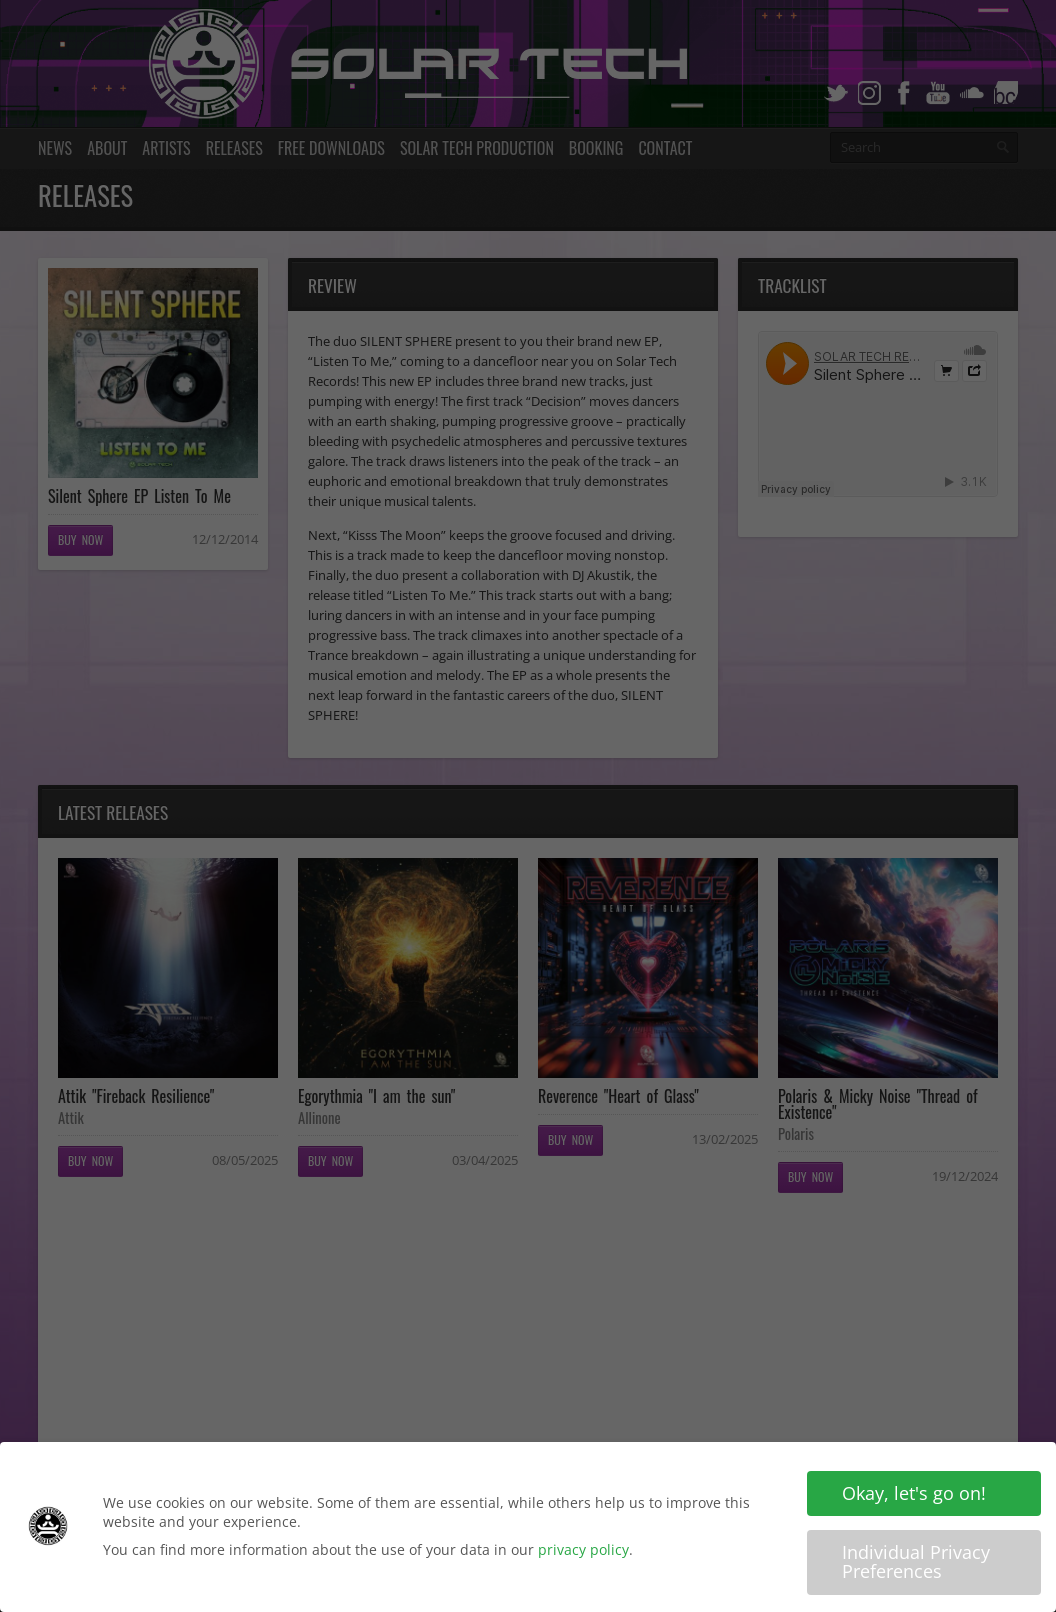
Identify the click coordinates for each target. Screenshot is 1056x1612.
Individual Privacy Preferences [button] (916, 1562)
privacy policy (583, 1549)
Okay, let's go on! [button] (914, 1493)
